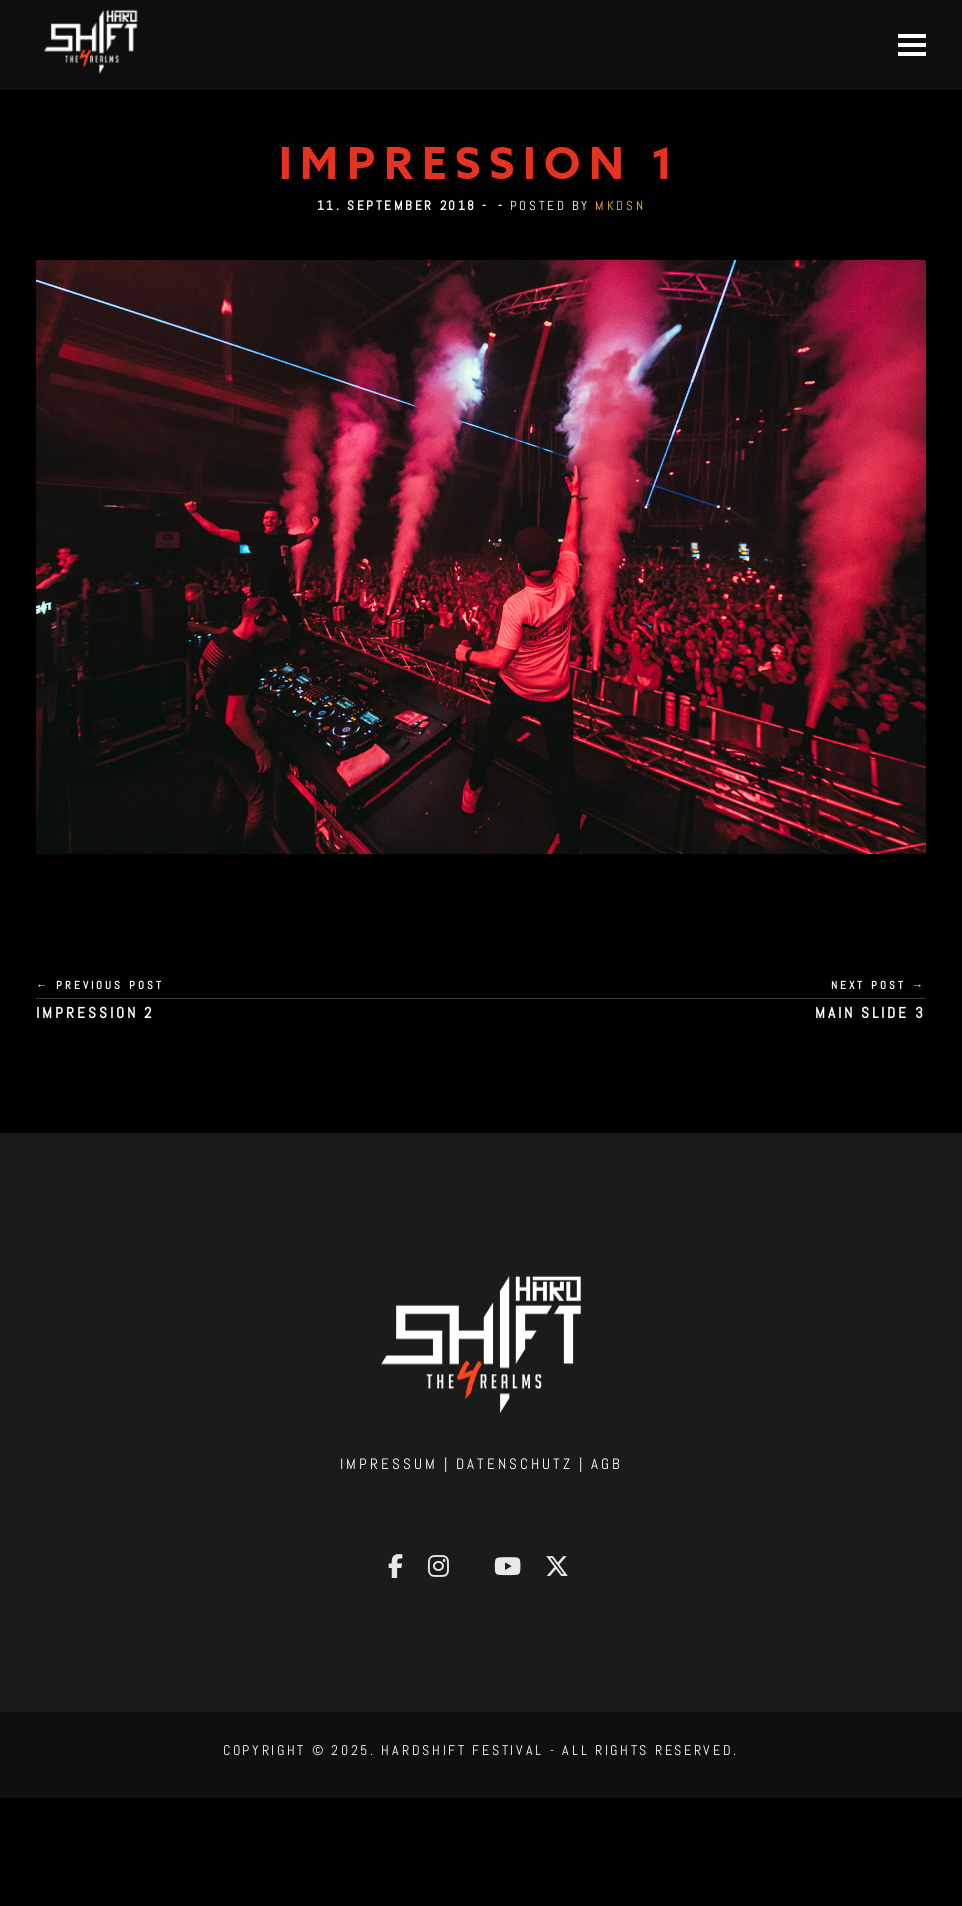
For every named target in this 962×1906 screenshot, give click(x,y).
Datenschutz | (523, 1463)
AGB (607, 1463)
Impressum (389, 1463)
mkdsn (620, 206)
